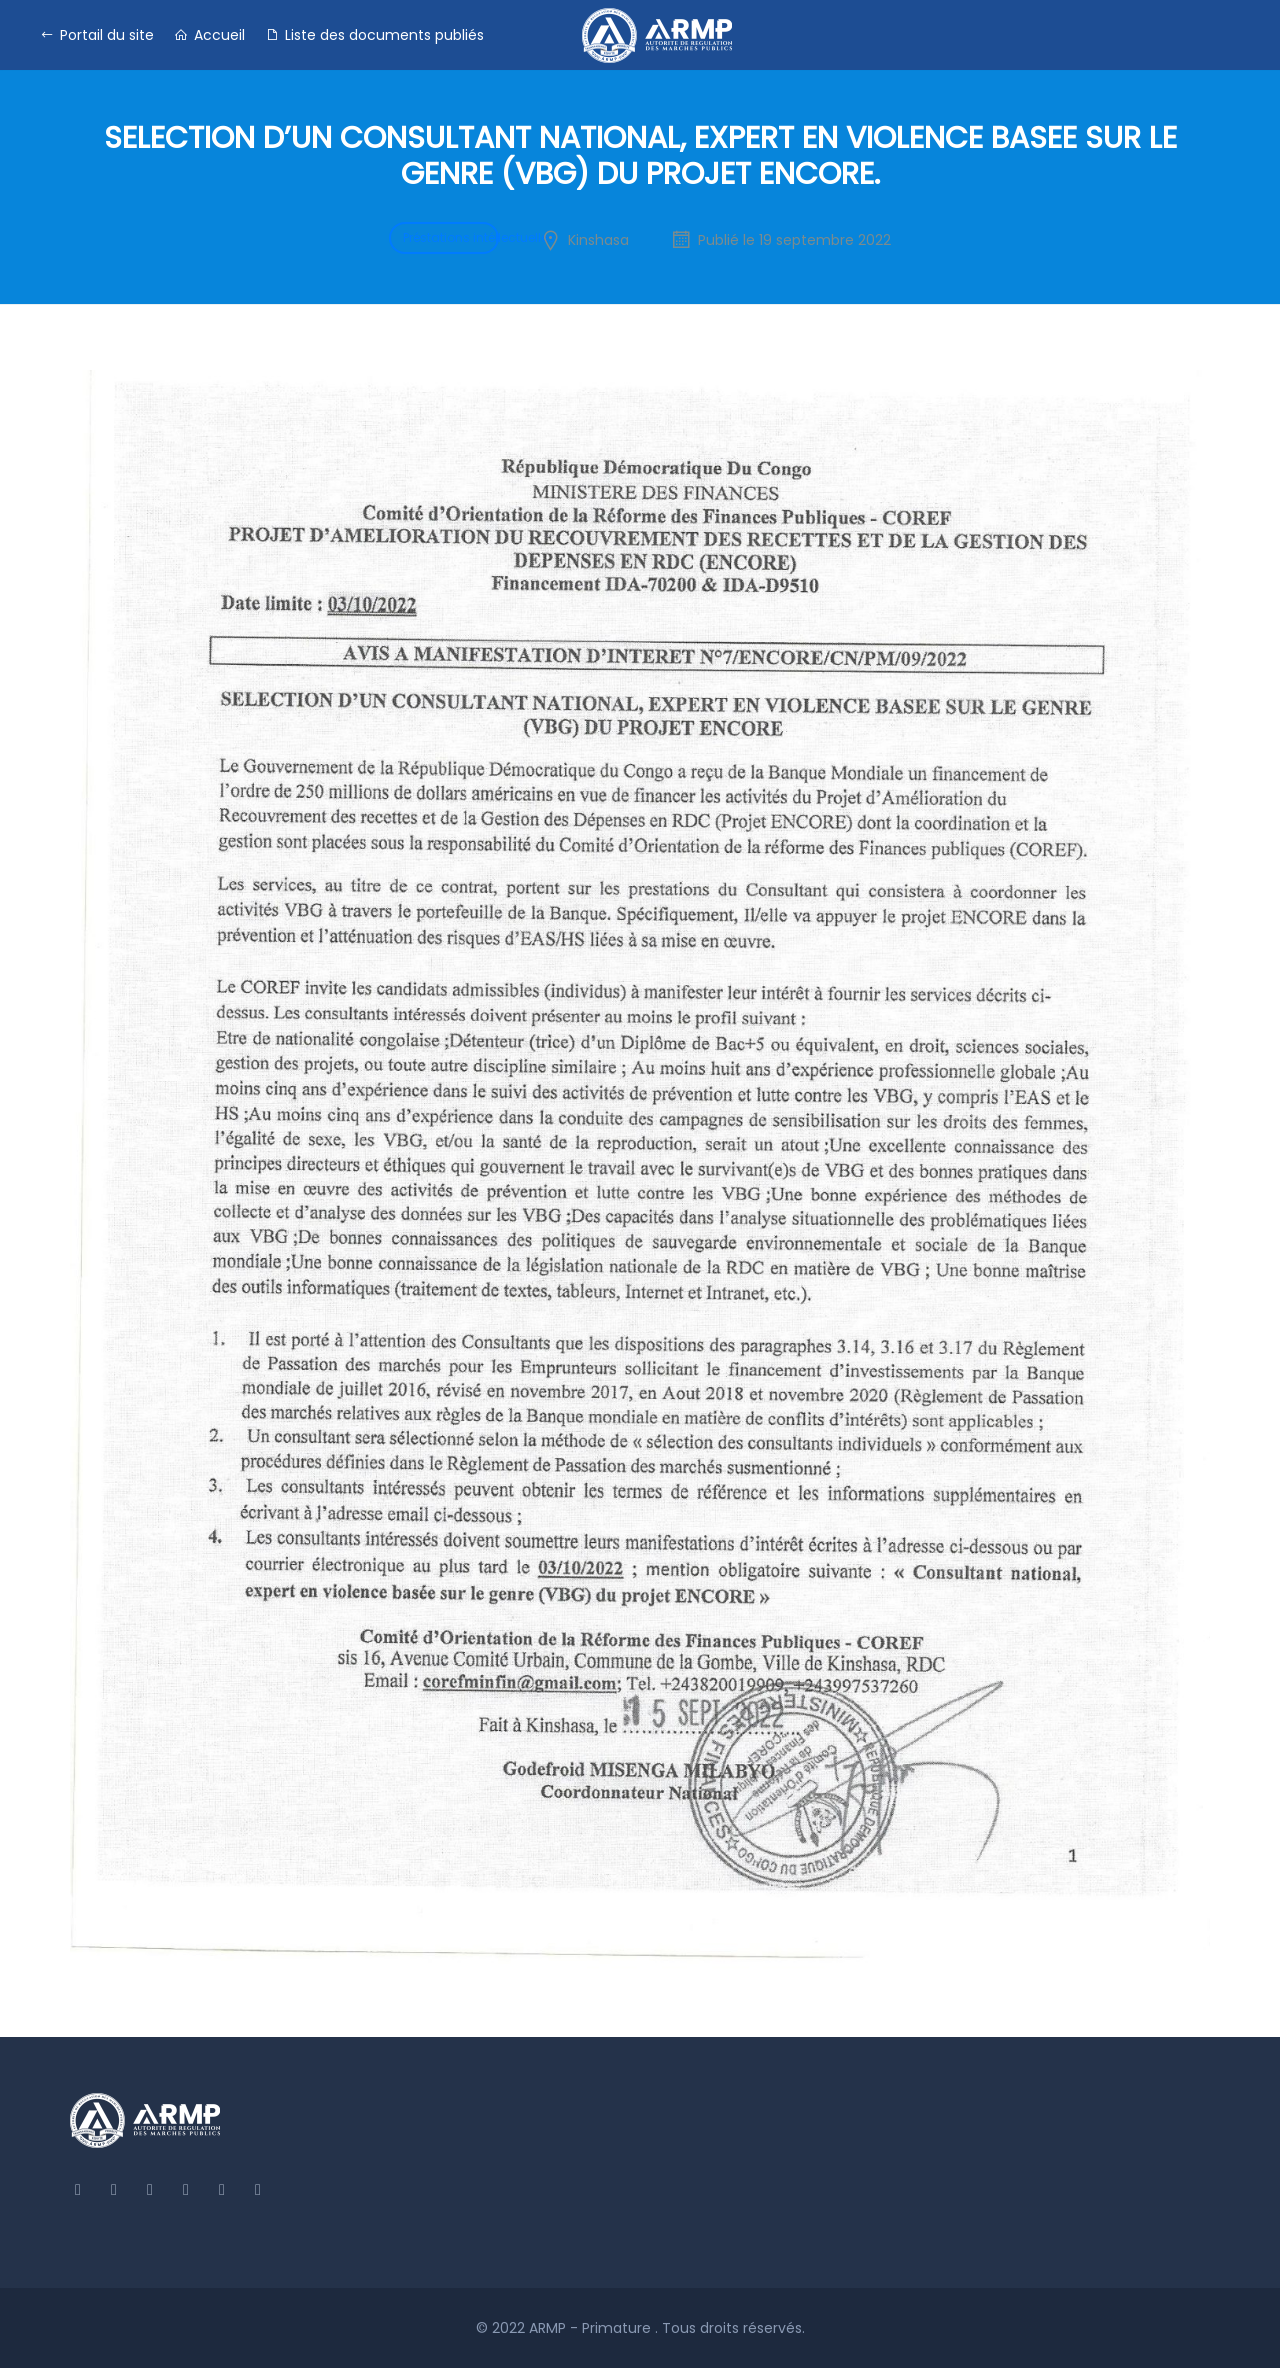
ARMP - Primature (592, 2328)
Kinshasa (598, 240)
